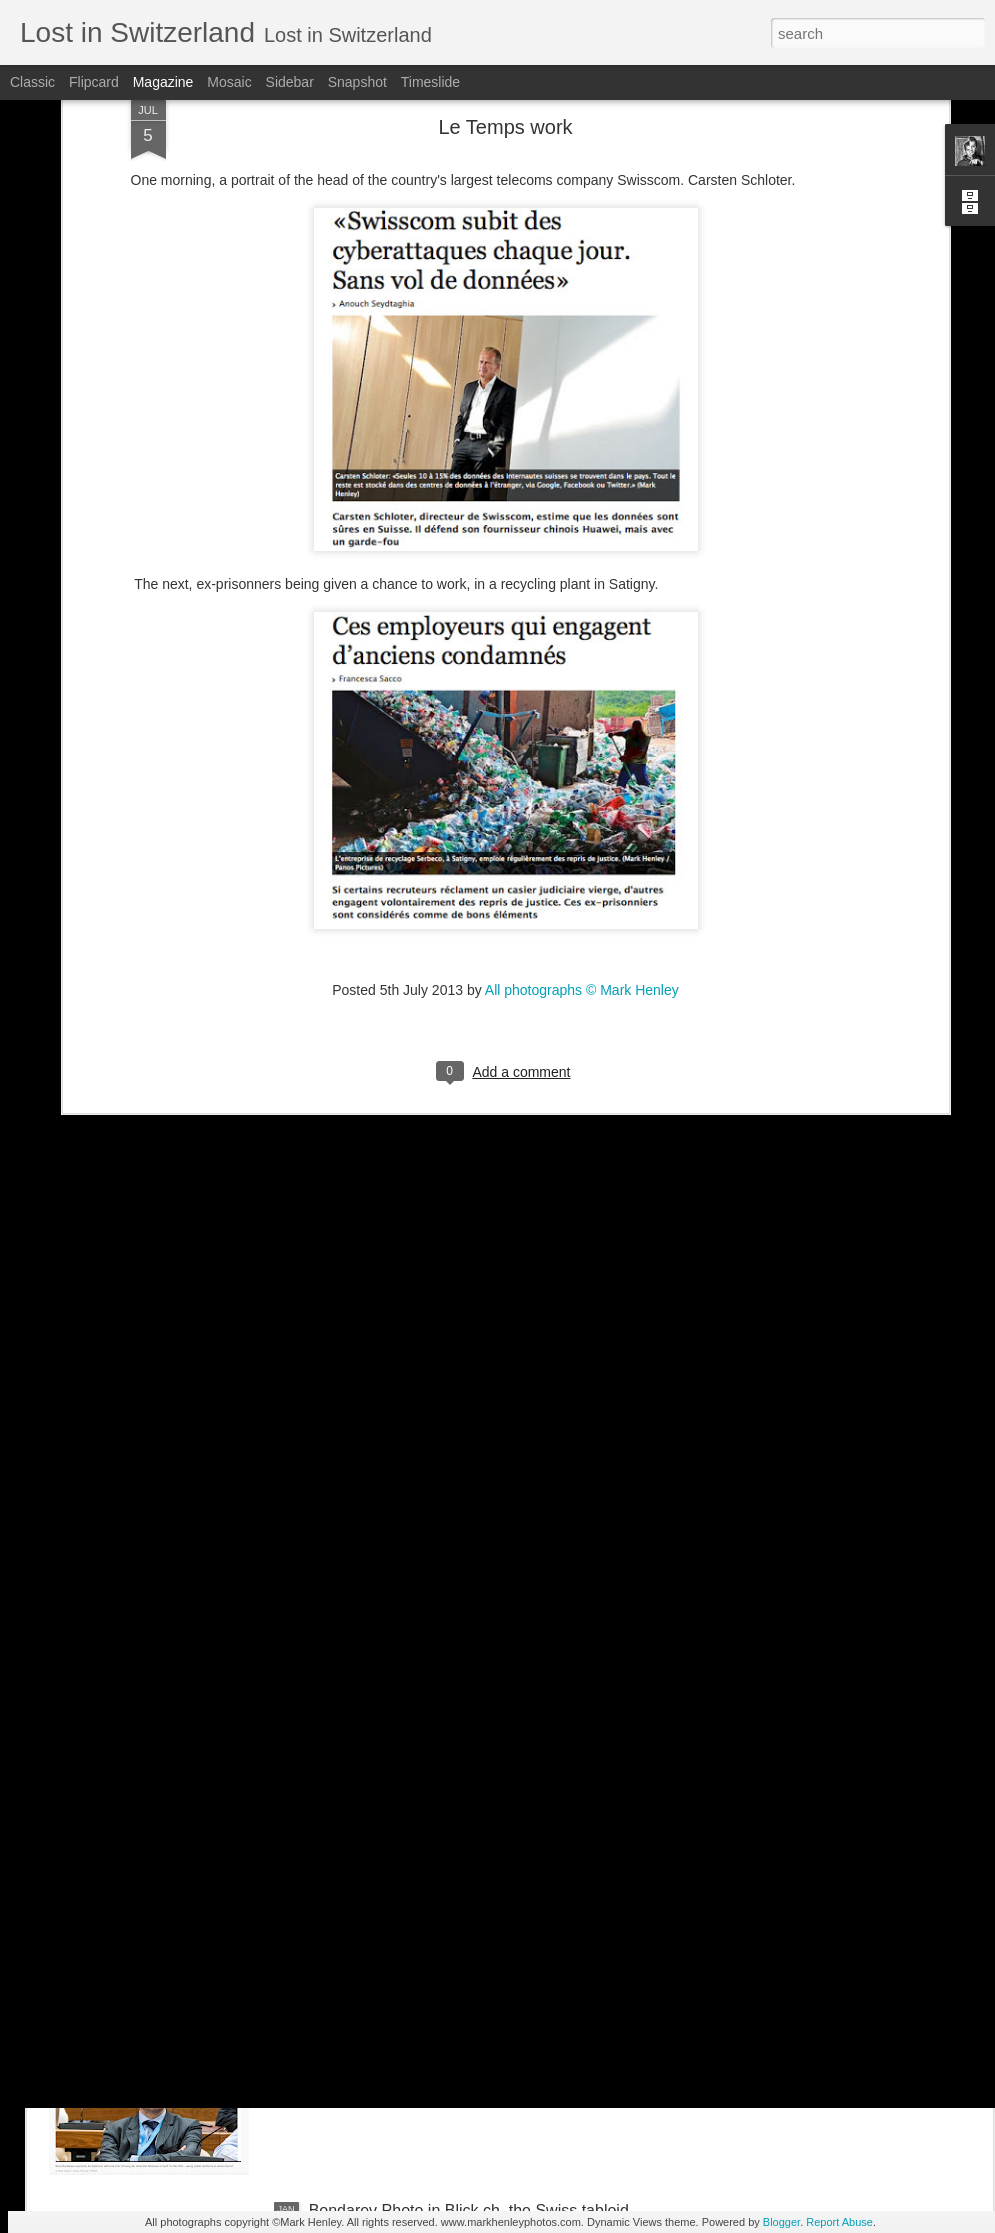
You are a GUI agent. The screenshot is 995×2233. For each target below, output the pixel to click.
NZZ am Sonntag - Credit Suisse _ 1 (438, 1756)
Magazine (163, 82)
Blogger (781, 2222)
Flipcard (94, 82)
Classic (32, 82)
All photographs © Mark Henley (582, 816)
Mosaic (229, 82)
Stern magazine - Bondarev (406, 1983)
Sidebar (290, 82)
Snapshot (357, 82)
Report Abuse (839, 2222)
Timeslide (430, 82)
